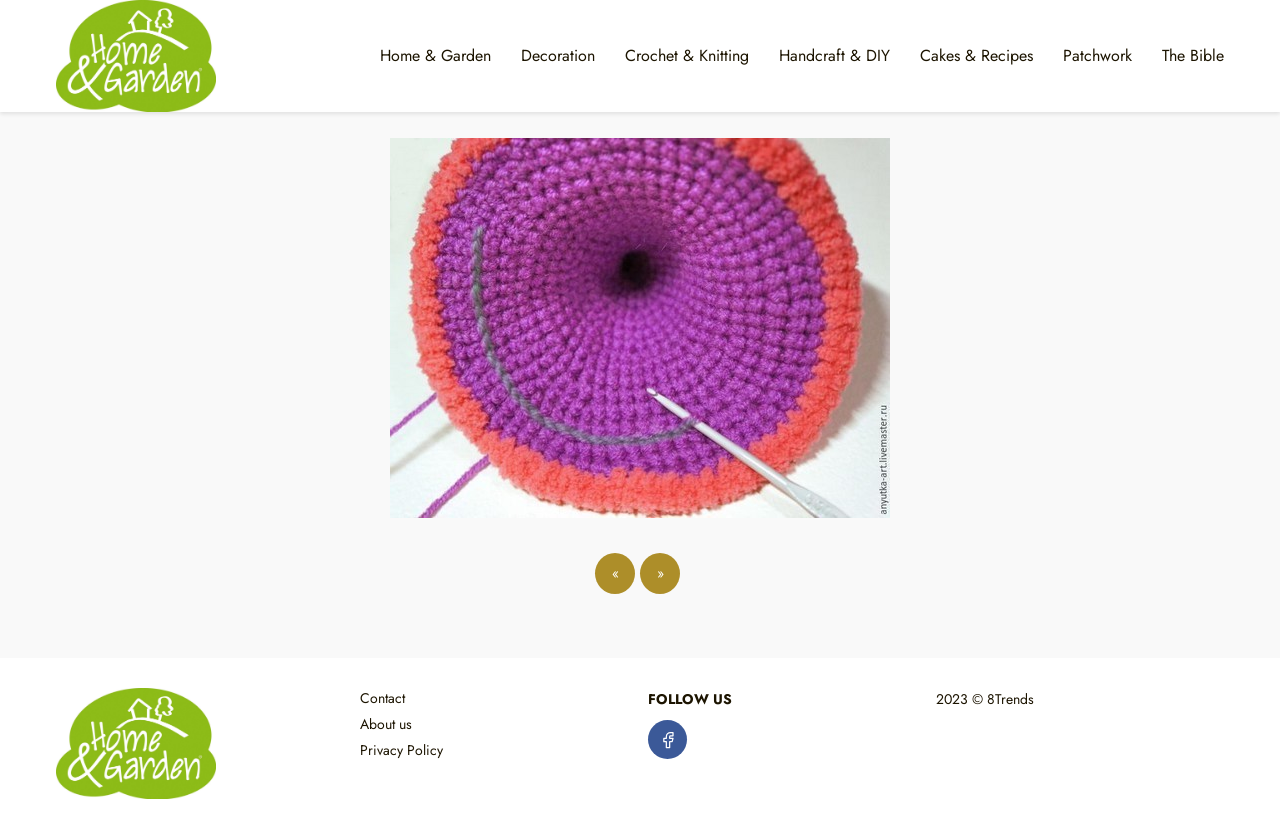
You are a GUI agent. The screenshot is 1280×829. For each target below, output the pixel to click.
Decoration (558, 55)
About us (386, 724)
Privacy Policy (401, 750)
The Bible (1193, 55)
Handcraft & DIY (834, 55)
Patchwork (1097, 55)
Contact (382, 698)
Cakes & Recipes (976, 55)
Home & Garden (435, 55)
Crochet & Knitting (687, 55)
